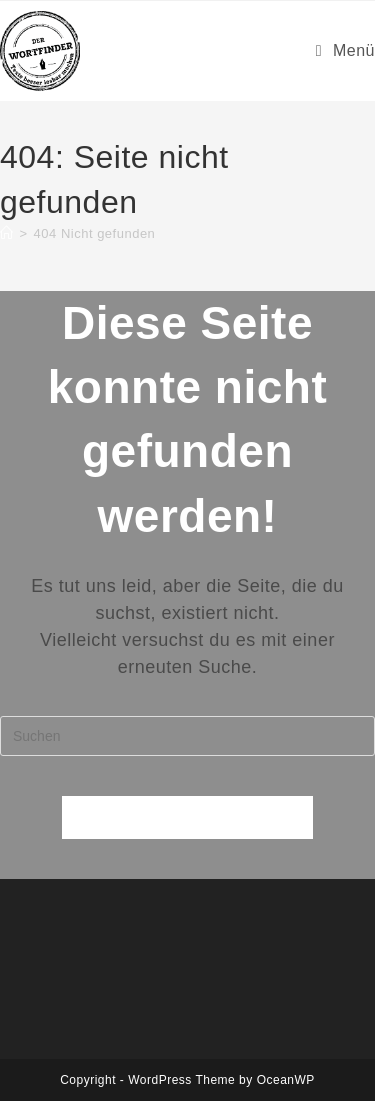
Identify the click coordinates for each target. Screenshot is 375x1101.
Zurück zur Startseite (187, 817)
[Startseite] (7, 233)
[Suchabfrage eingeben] (187, 736)
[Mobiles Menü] (345, 50)
